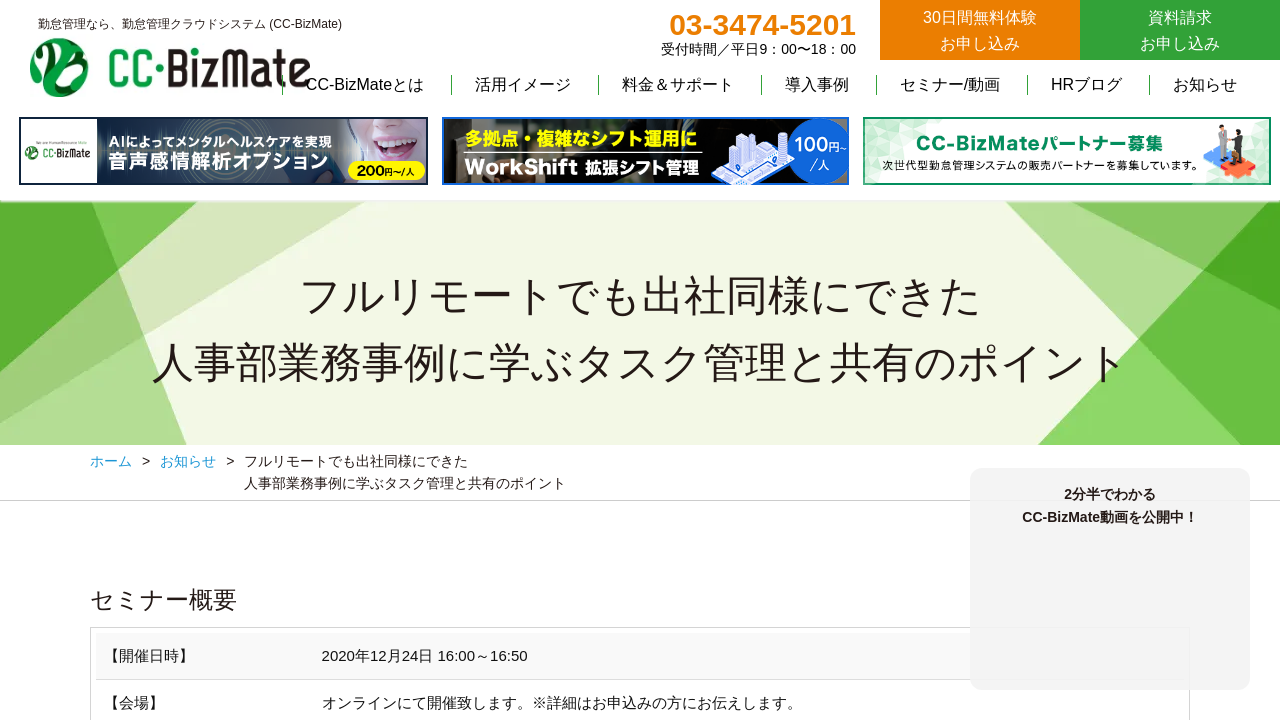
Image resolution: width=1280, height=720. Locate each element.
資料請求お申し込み (1180, 30)
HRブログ (1086, 84)
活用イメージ (523, 84)
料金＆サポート (678, 84)
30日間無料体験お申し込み (980, 30)
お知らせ (1205, 84)
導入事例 (817, 84)
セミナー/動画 (950, 84)
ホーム (111, 461)
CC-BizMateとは (365, 84)
